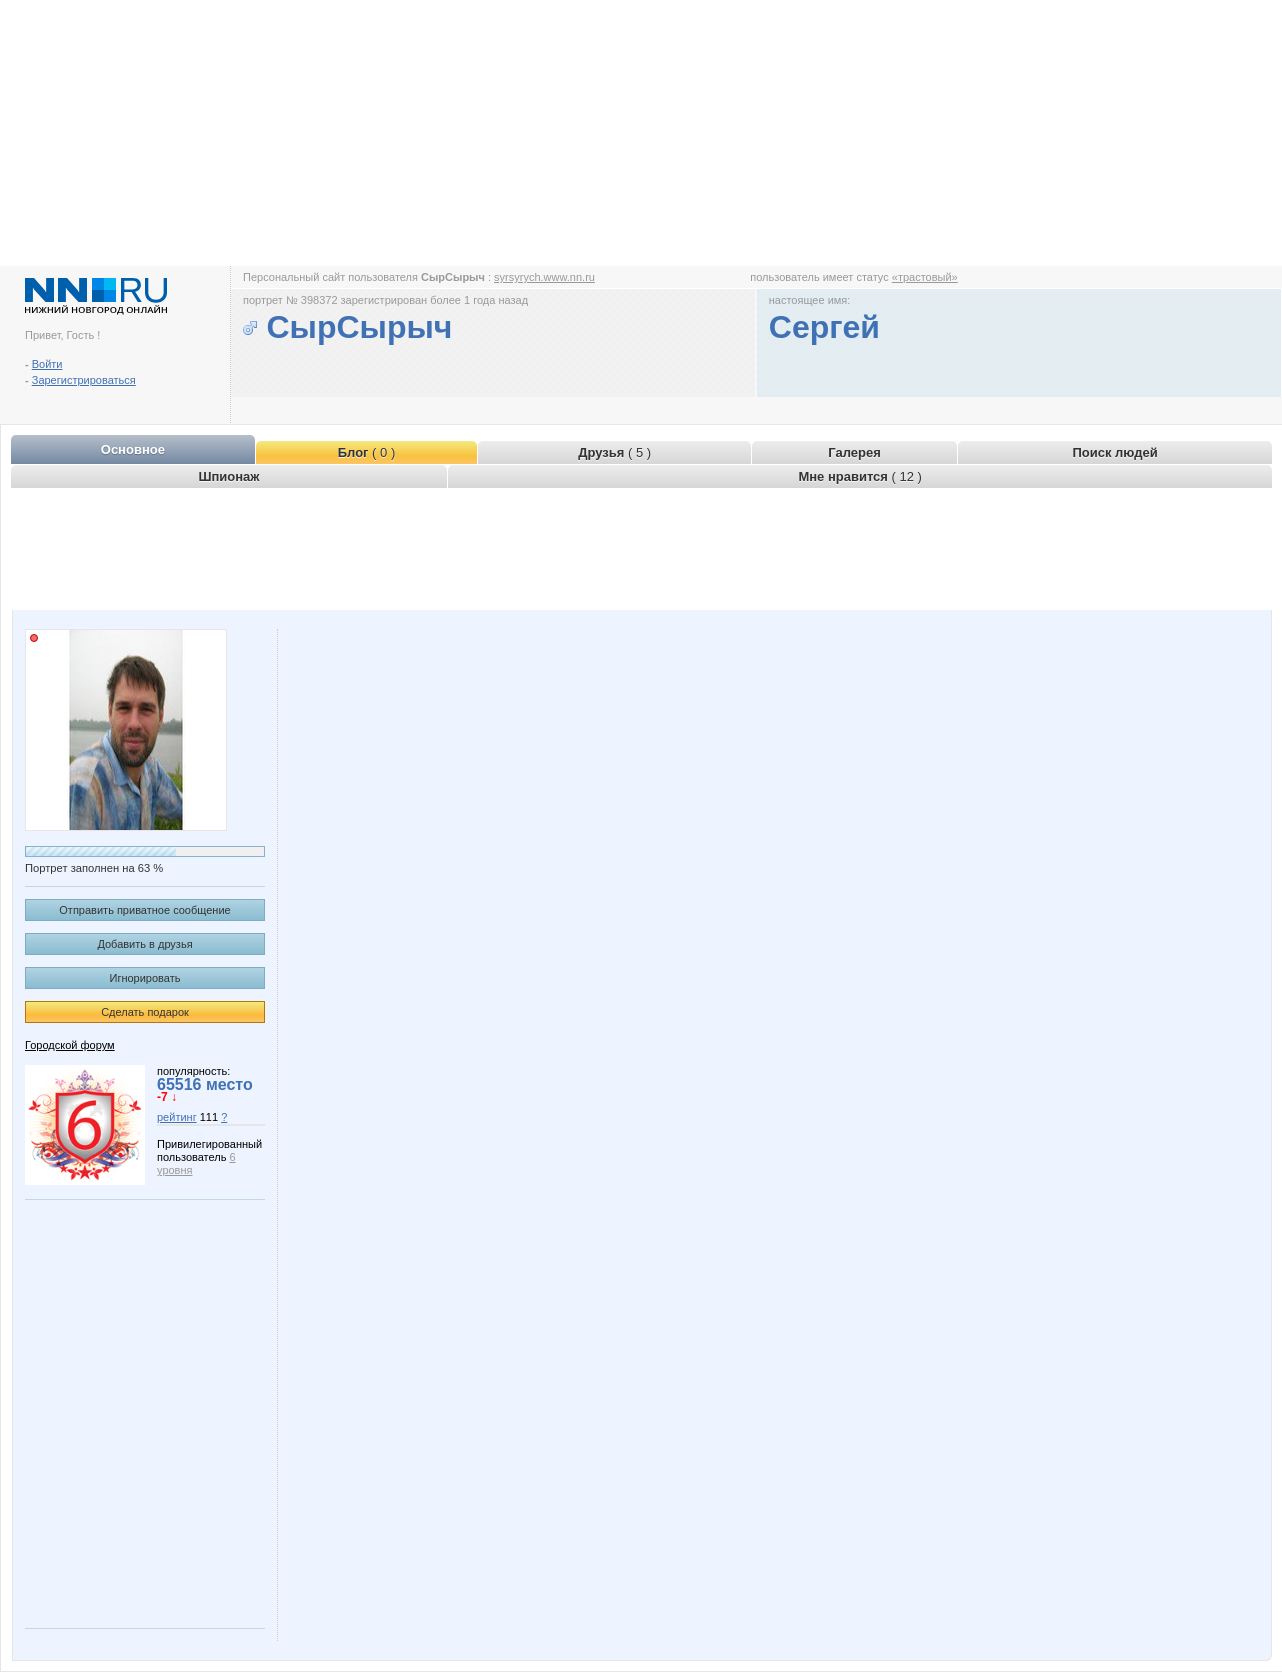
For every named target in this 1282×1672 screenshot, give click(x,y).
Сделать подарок (145, 1012)
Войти (47, 364)
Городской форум (70, 1045)
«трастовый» (925, 277)
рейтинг (177, 1117)
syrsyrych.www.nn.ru (544, 277)
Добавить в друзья (144, 944)
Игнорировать (145, 978)
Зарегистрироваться (84, 380)
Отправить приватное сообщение (144, 910)
